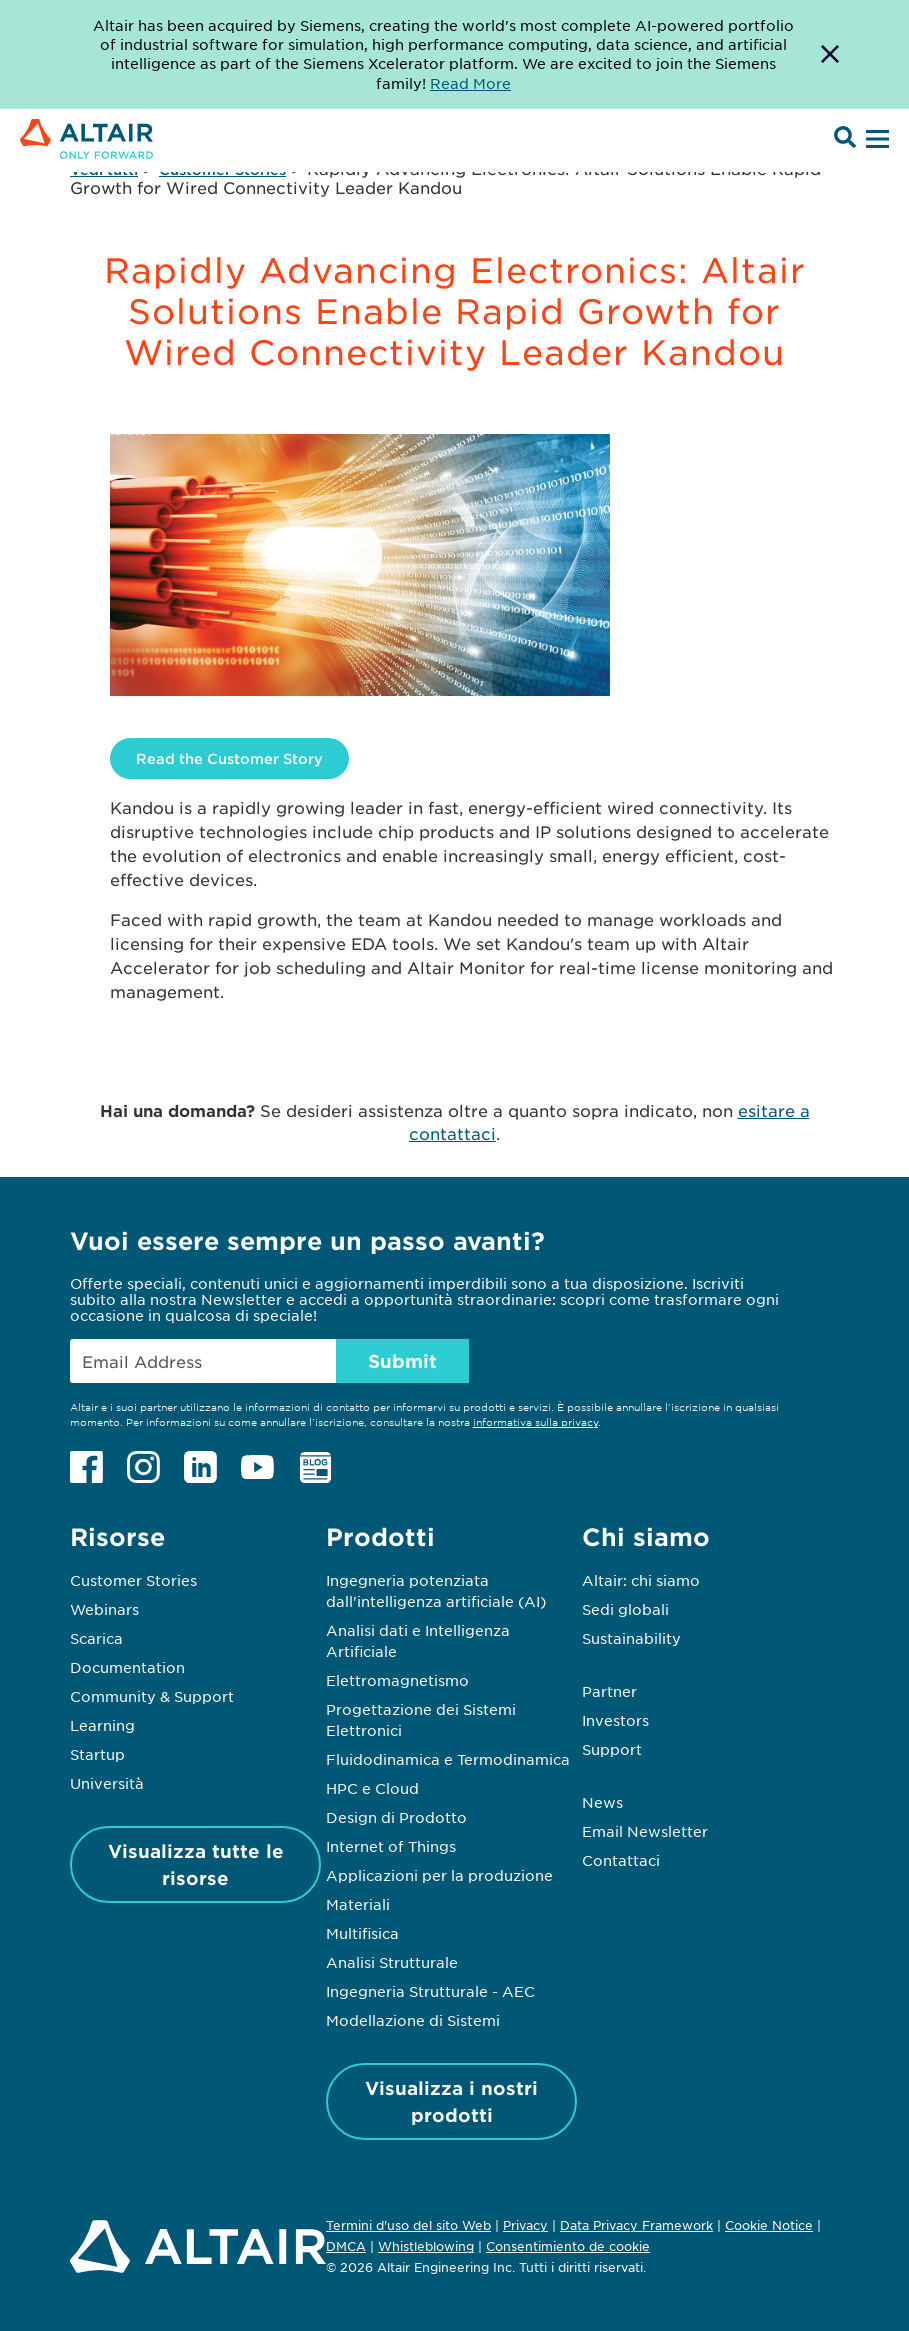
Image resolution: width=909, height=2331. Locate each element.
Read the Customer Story (229, 758)
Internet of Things (391, 1846)
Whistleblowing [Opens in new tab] (426, 2246)
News (602, 1802)
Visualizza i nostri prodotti (451, 2101)
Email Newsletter (645, 1831)
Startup (97, 1754)
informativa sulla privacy (535, 1421)
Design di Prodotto (396, 1817)
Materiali (358, 1904)
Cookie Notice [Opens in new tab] (769, 2225)
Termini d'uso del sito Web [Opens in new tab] (408, 2225)
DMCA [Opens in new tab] (346, 2246)
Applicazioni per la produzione (439, 1875)
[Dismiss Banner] (830, 54)
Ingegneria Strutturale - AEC (430, 1991)
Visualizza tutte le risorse (196, 1864)
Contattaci (621, 1860)
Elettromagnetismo (397, 1680)
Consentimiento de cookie (568, 2247)
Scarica (96, 1638)
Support (612, 1749)
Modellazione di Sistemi (413, 2020)
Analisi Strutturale (392, 1962)
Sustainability (631, 1638)
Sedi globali (625, 1609)
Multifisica (362, 1933)
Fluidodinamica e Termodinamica (448, 1759)
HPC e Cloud (372, 1788)
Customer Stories (133, 1580)
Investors (615, 1720)
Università (107, 1783)
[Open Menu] (875, 140)
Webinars (104, 1609)
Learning (102, 1725)
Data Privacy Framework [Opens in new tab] (636, 2225)
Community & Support (152, 1696)
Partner (609, 1691)
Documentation (127, 1667)
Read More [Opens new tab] (470, 83)
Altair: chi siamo (641, 1580)
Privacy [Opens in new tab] (525, 2225)
